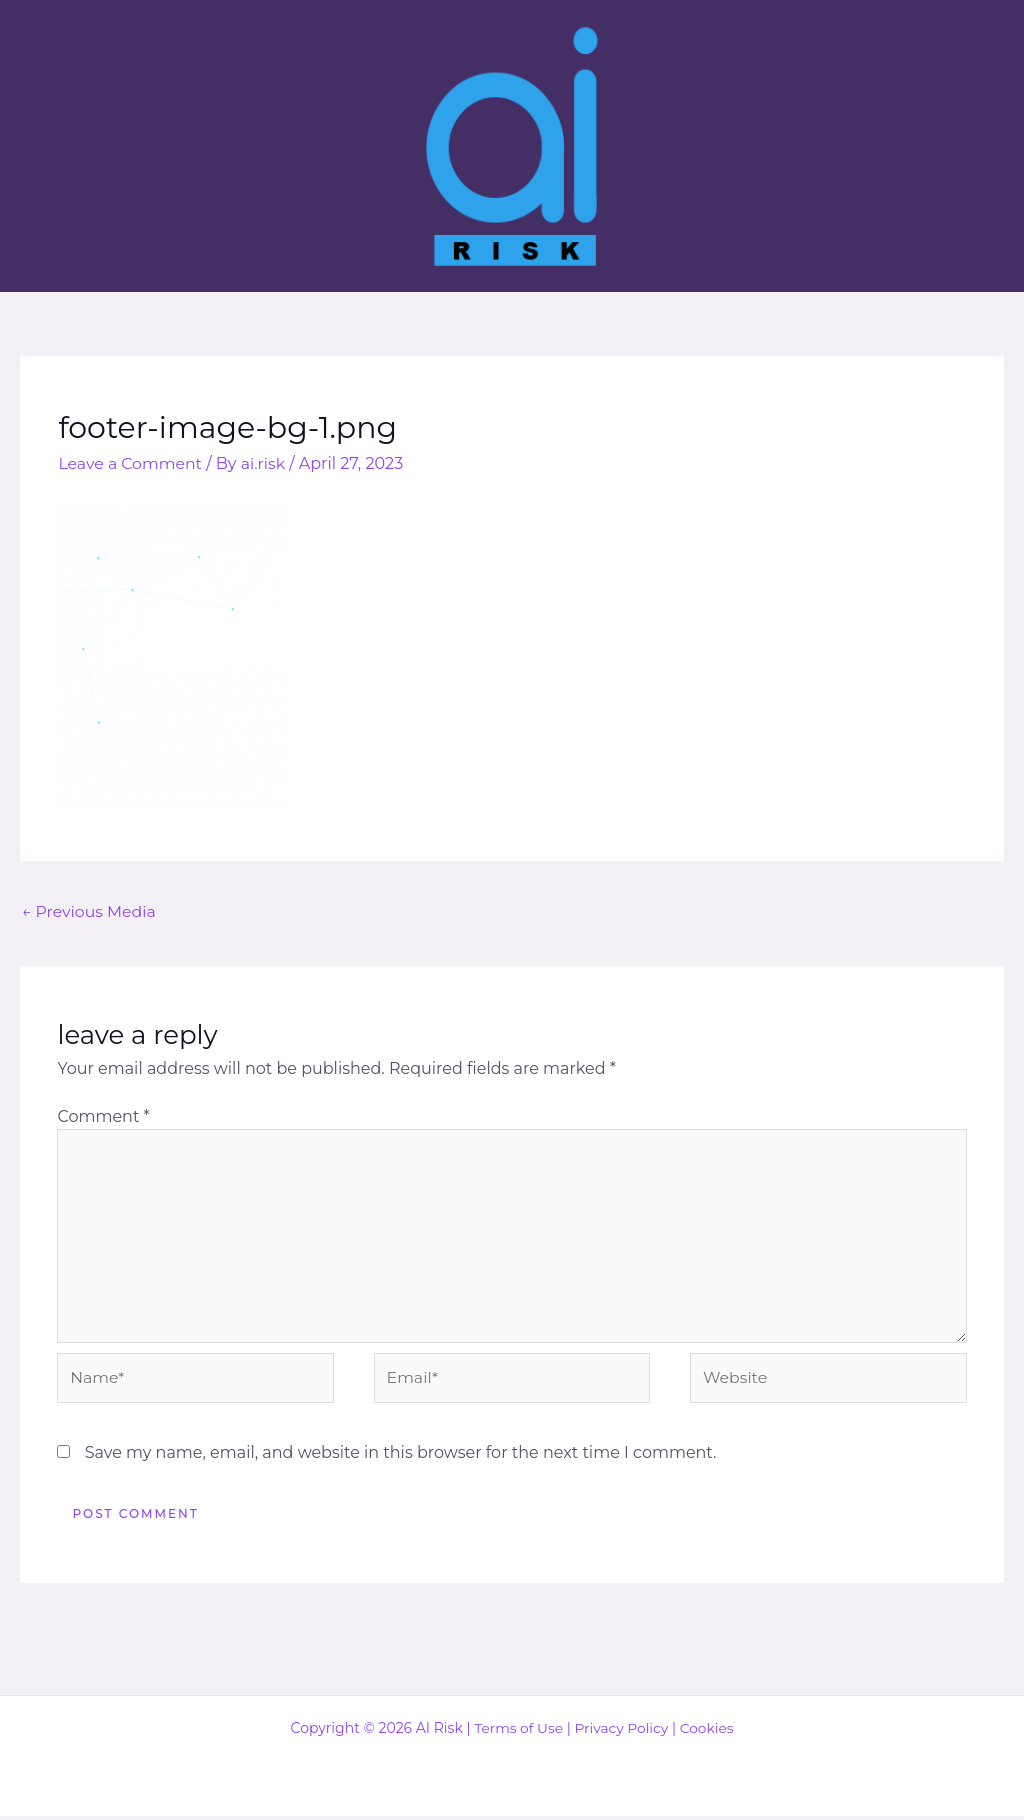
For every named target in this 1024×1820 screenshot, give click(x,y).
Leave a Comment (131, 463)
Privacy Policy (621, 1732)
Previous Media (90, 910)
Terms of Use (517, 1732)
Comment (103, 1116)
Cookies (708, 1732)
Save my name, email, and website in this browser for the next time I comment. (401, 1456)
